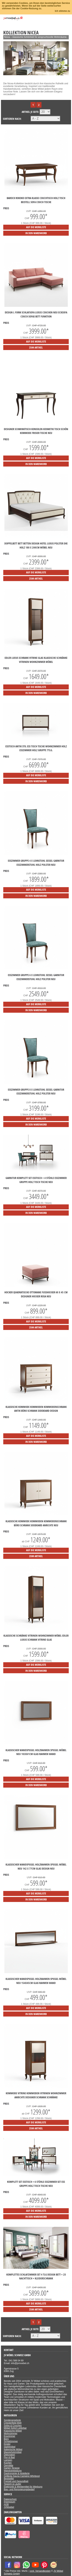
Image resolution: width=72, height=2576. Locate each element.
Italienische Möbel (13, 2449)
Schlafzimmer (11, 2441)
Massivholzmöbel (13, 2452)
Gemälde (8, 2465)
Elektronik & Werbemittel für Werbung (23, 2486)
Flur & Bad (9, 2457)
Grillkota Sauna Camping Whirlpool (22, 2476)
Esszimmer (9, 2436)
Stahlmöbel (9, 2446)
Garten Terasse (12, 2468)
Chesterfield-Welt (13, 2423)
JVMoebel (9, 2507)
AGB (6, 2504)
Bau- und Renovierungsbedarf (19, 2489)
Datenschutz (10, 2499)
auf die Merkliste (36, 227)
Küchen (8, 2462)
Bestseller (9, 2478)
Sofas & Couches (13, 2425)
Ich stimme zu (62, 11)
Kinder (7, 2444)
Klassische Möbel (13, 2430)
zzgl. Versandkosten (40, 2571)
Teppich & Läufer (12, 2484)
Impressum (9, 2501)
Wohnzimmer (10, 2433)
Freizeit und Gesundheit (16, 2481)
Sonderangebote (12, 2420)
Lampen (8, 2460)
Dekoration (9, 2454)
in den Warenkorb (36, 233)
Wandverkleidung (13, 2470)
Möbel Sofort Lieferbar (15, 2428)
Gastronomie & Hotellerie (17, 2473)
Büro (6, 2439)
